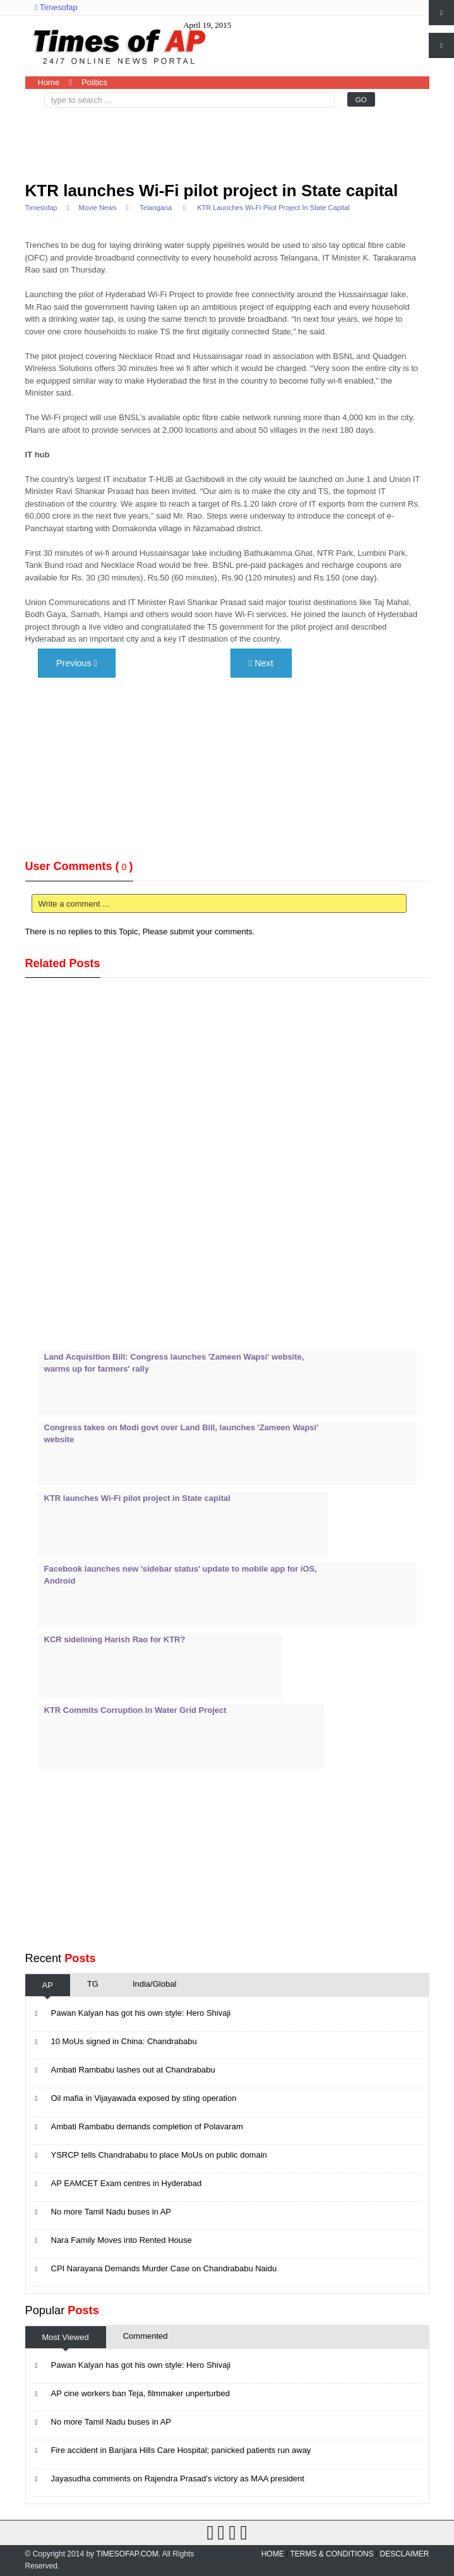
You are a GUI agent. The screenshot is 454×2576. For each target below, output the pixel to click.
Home (49, 82)
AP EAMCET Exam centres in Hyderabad (126, 2183)
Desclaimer (404, 2554)
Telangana (156, 207)
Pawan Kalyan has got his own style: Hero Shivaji (141, 2013)
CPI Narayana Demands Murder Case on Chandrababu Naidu (164, 2268)
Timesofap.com (127, 2554)
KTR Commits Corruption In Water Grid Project (135, 1710)
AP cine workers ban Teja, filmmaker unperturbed (140, 2393)
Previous (76, 663)
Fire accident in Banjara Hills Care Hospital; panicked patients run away (181, 2450)
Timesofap (56, 7)
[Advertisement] (133, 139)
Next (261, 663)
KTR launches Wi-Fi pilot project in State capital (211, 190)
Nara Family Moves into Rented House (121, 2240)
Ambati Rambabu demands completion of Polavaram (147, 2126)
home (272, 2554)
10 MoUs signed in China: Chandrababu (124, 2041)
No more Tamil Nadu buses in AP (111, 2211)
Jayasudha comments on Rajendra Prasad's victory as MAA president (177, 2478)
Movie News (97, 207)
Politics (94, 82)
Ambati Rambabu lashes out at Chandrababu (133, 2069)
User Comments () (79, 866)
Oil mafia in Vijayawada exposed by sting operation (144, 2098)
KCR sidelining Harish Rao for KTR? (115, 1639)
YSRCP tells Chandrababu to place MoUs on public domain (159, 2155)
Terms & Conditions (331, 2554)
